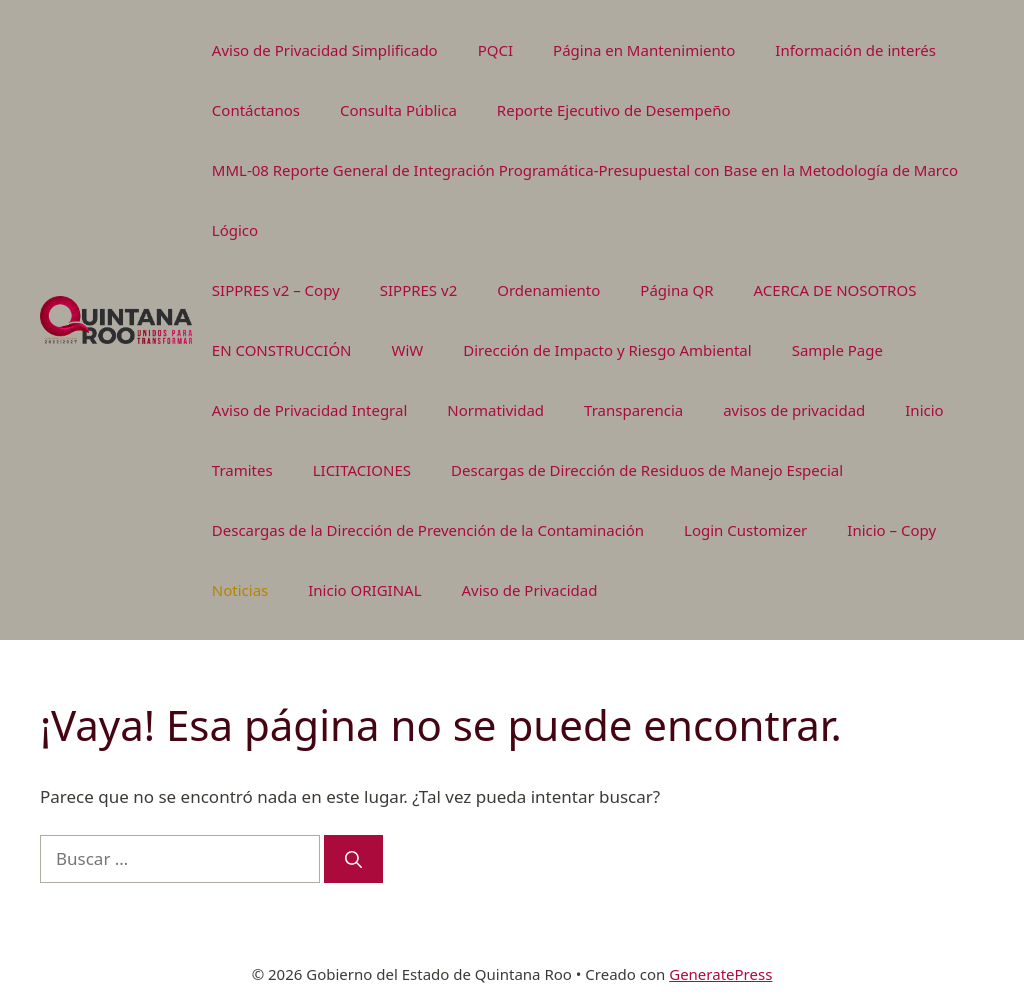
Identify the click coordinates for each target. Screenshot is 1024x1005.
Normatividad (495, 410)
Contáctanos (256, 110)
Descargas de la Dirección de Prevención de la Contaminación (428, 530)
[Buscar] (353, 859)
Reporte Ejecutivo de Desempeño (614, 110)
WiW (408, 350)
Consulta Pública (398, 110)
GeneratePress (720, 974)
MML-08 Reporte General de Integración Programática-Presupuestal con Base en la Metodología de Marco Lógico (585, 200)
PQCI (495, 50)
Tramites (242, 470)
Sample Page (837, 350)
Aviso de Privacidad (530, 590)
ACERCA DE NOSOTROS (835, 290)
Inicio (924, 410)
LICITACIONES (362, 470)
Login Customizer (745, 530)
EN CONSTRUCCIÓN (282, 350)
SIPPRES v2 (418, 290)
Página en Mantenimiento (644, 50)
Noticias (240, 590)
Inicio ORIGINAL (364, 590)
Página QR (676, 290)
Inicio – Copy (891, 530)
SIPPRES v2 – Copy (276, 290)
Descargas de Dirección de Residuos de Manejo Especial (647, 470)
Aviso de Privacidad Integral (309, 410)
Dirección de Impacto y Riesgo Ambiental (607, 350)
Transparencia (633, 410)
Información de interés (855, 50)
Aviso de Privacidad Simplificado (325, 50)
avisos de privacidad (794, 410)
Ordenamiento (548, 290)
